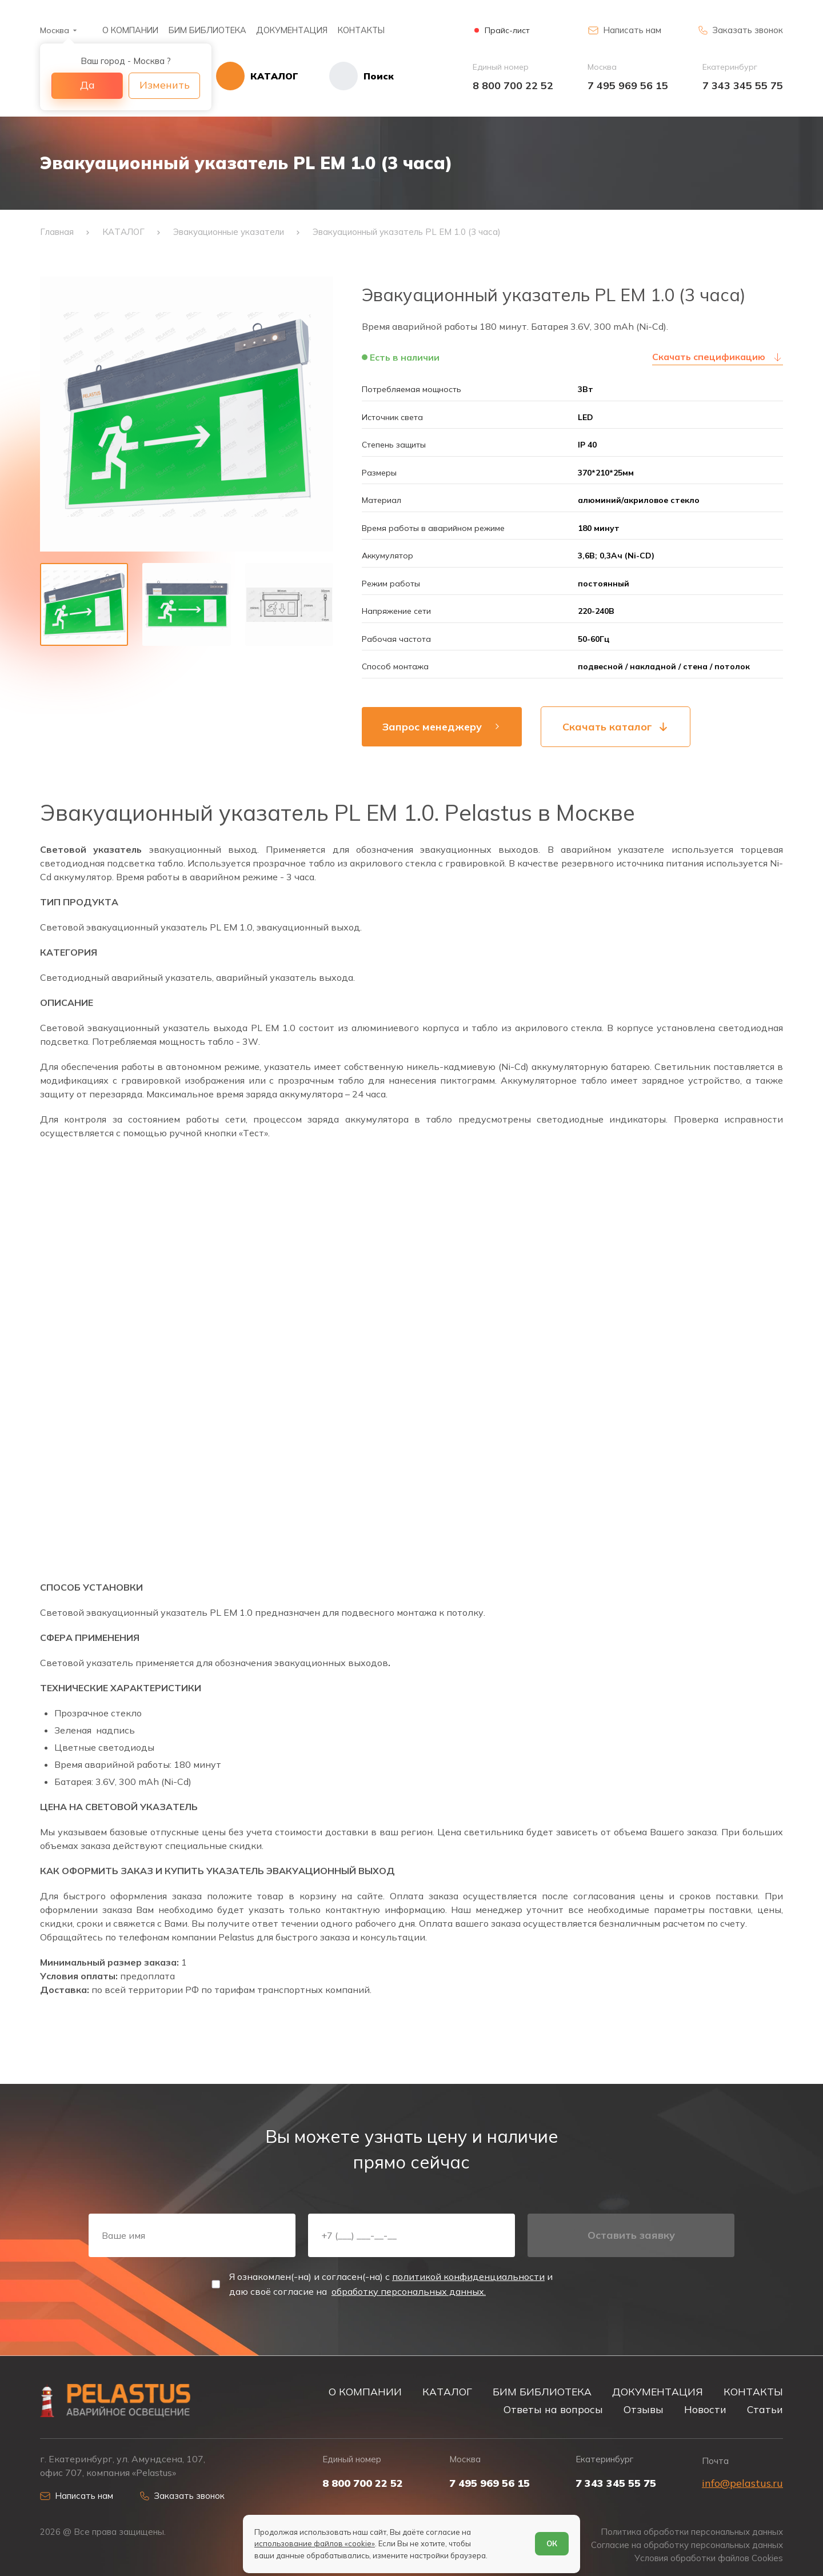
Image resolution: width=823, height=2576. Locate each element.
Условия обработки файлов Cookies (708, 2558)
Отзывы (644, 2409)
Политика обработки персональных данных (692, 2532)
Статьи (765, 2409)
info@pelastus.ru (742, 2483)
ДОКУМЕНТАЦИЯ (291, 30)
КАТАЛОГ (447, 2391)
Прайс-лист (507, 30)
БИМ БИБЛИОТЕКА (207, 30)
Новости (705, 2409)
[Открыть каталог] (257, 76)
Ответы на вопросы (553, 2409)
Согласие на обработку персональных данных (687, 2545)
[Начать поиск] (346, 76)
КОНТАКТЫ (361, 30)
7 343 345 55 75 (742, 85)
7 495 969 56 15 (628, 85)
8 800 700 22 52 (513, 85)
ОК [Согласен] (551, 2543)
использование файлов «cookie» (314, 2543)
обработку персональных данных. (408, 2291)
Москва (54, 30)
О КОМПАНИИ (130, 30)
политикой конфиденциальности (468, 2276)
